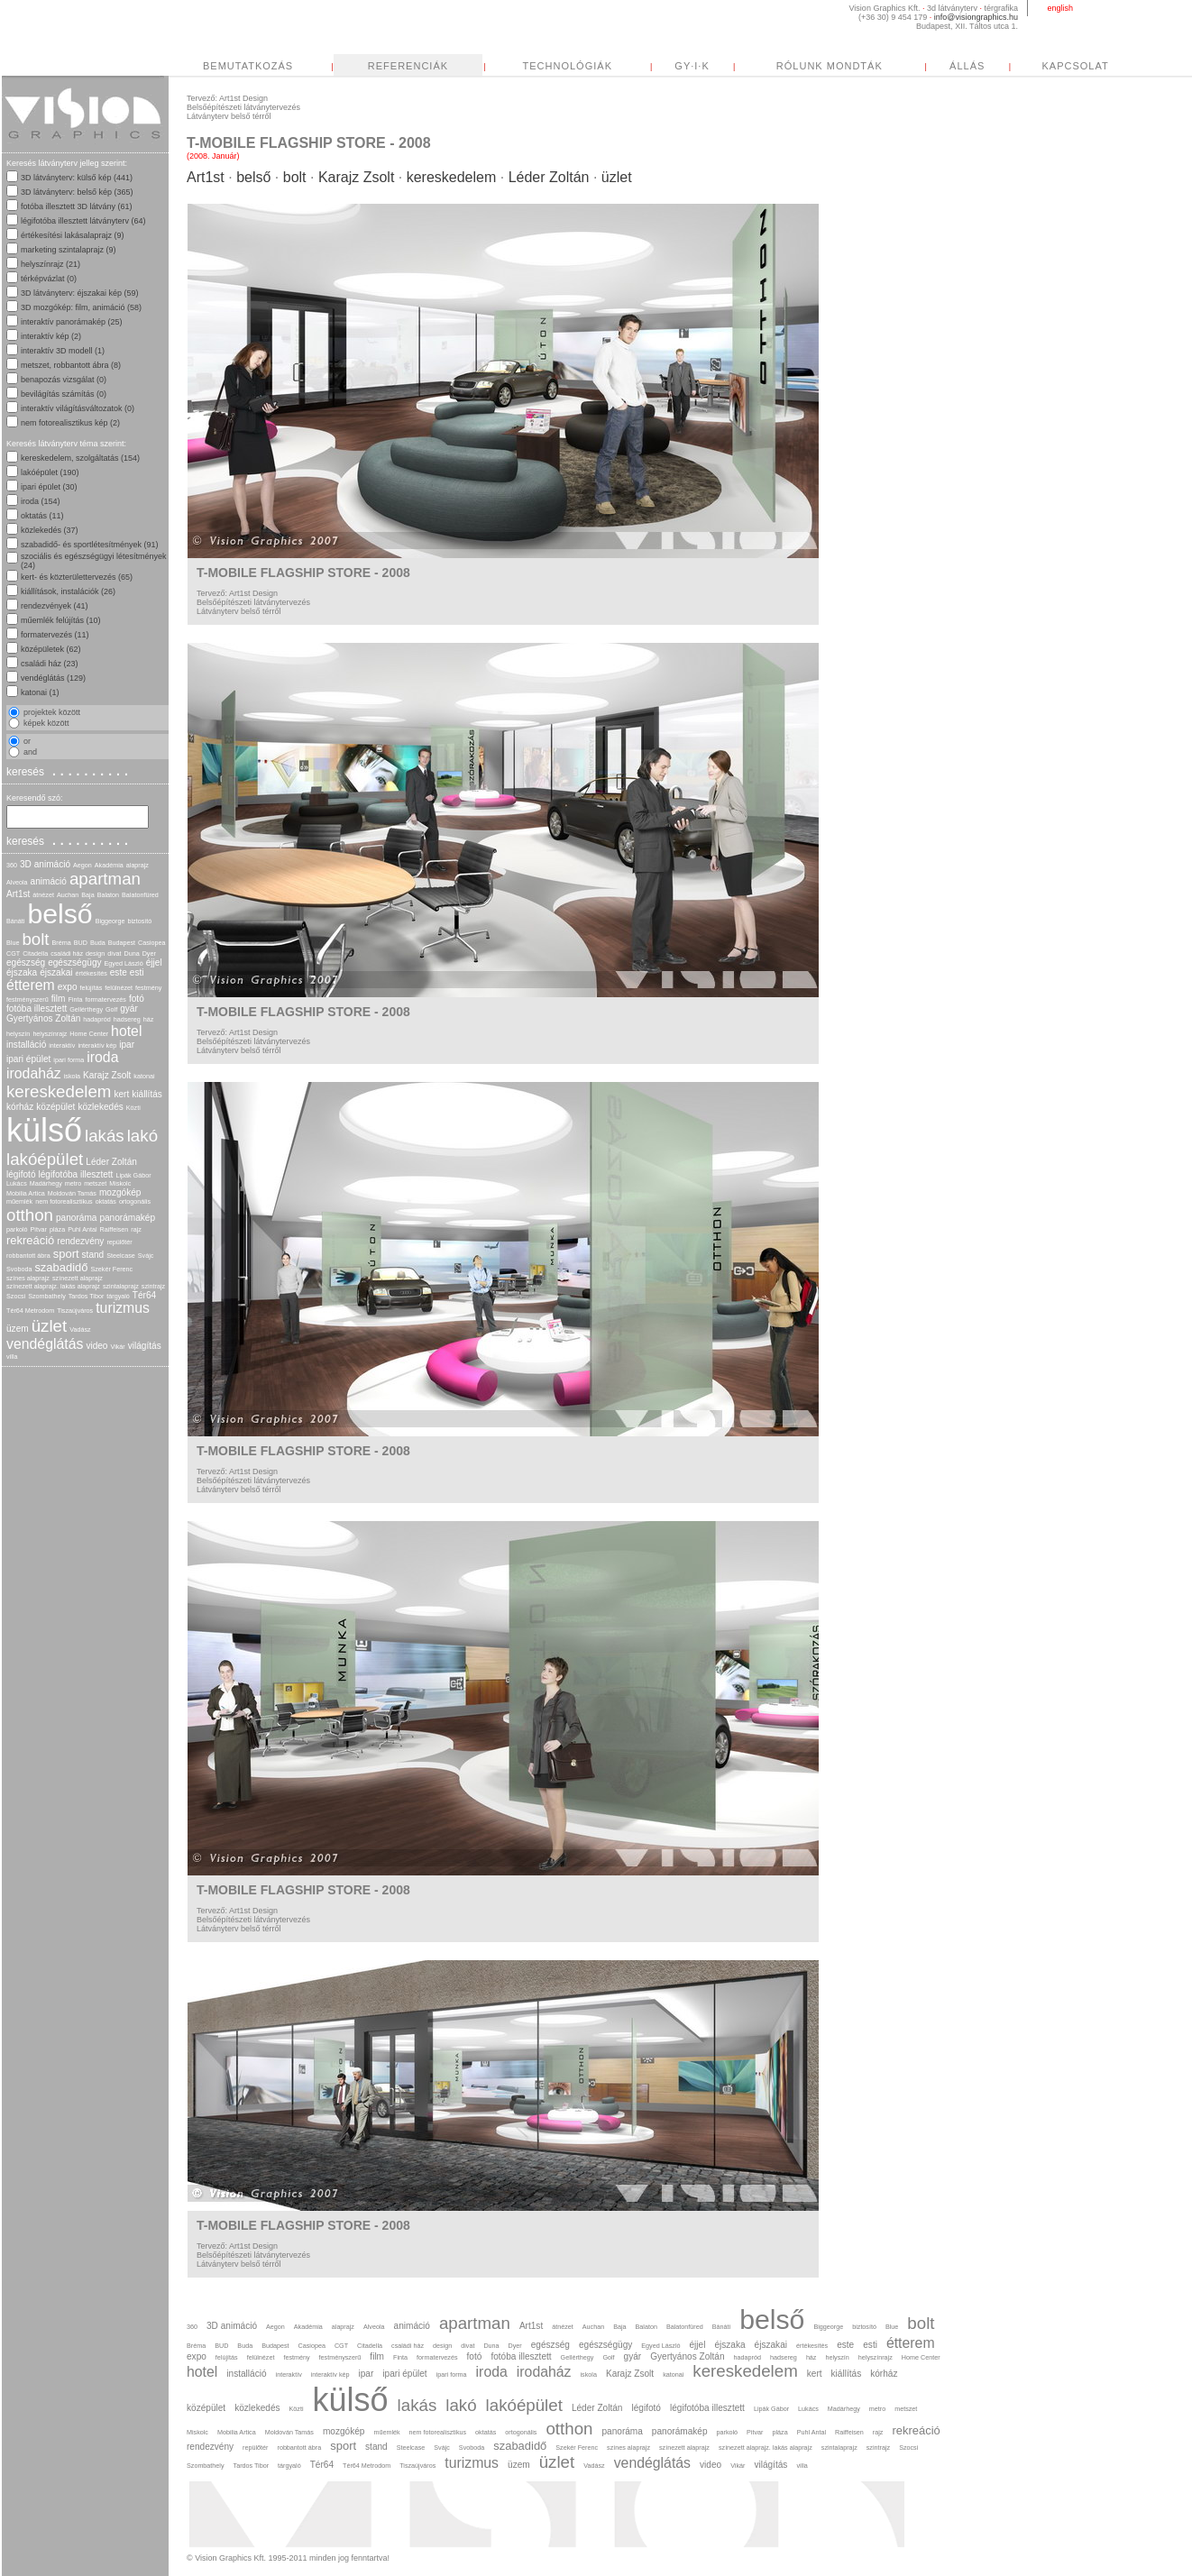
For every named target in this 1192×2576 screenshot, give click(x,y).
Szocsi (15, 1296)
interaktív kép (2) (51, 336)
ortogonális (135, 1201)
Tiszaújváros (75, 1310)
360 (11, 865)
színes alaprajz (28, 1278)
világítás (144, 1346)
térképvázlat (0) (49, 278)
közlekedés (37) (49, 530)
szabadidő (60, 1267)
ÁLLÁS (1136, 65)
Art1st (18, 894)
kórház (19, 1107)
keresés (69, 771)
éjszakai (56, 972)
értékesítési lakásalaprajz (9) (72, 235)
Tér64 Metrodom (30, 1310)
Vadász (79, 1329)
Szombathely (47, 1296)
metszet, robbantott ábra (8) (71, 365)
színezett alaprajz (77, 1278)
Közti (133, 1108)
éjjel (154, 962)
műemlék (19, 1201)
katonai (143, 1076)
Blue (12, 943)
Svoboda (19, 1269)
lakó (142, 1135)
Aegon (82, 865)
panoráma (76, 1218)
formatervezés (105, 999)
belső (59, 914)
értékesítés (91, 973)
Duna (131, 953)
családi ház (66, 953)
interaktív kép (97, 1045)
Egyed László (124, 963)
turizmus (123, 1308)
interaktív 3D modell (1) (63, 350)
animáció (49, 881)
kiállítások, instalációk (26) (68, 591)
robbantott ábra (28, 1255)
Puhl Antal (82, 1229)
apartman (105, 878)
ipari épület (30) (49, 486)
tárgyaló (118, 1296)
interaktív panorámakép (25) (72, 321)
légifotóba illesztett (76, 1174)
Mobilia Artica (25, 1193)
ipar (126, 1045)
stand (93, 1255)
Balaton (108, 895)
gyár (129, 1008)
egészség (25, 962)
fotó (136, 999)
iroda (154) (40, 501)
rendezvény (80, 1241)
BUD (80, 943)
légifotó (21, 1174)
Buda (97, 943)
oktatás (106, 1201)
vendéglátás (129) (53, 678)
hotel (126, 1031)
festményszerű (27, 999)
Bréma (61, 943)
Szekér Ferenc (111, 1269)
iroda (102, 1057)
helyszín (18, 1034)
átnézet (43, 895)
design (95, 953)
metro (73, 1183)
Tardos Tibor (87, 1296)
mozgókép (120, 1192)
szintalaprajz (121, 1286)
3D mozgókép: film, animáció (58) (81, 307)
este (118, 972)
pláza (57, 1229)
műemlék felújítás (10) (61, 620)
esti (137, 972)
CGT (13, 953)
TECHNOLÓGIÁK (737, 65)
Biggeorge (110, 921)
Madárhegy (46, 1183)
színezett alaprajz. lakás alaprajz (53, 1286)
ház (148, 1019)
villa (11, 1356)
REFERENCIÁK (577, 65)
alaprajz (137, 865)
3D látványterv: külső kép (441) (77, 177)
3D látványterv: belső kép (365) (77, 192)
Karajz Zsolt (107, 1075)
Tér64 (144, 1295)
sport (66, 1253)
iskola (72, 1076)
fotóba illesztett (36, 1008)
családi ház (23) (49, 663)
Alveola (17, 882)
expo (68, 987)
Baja (87, 895)
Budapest (121, 943)
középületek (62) (51, 649)
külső (44, 1130)
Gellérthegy (86, 1009)
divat (114, 953)
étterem (30, 985)
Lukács (16, 1183)
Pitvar (39, 1229)
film (58, 999)
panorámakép (127, 1218)
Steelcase (120, 1255)
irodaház (33, 1073)
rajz (136, 1229)
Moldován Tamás (72, 1193)
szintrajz (153, 1286)
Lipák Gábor (133, 1175)
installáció (26, 1045)
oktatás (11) (42, 515)
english (1060, 8)
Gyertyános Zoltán (43, 1018)
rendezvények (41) (54, 605)
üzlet (50, 1325)
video (96, 1346)
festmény (148, 988)
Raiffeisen (114, 1229)
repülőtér (119, 1242)
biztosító (139, 921)
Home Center (88, 1034)
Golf (111, 1009)
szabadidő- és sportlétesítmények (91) (90, 544)
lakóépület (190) (50, 472)
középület (55, 1107)
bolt (35, 939)
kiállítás (147, 1094)
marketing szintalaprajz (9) (68, 249)
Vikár (117, 1347)
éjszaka (21, 972)
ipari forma (68, 1060)
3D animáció (45, 864)
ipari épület (28, 1059)
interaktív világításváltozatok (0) (77, 408)
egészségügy (74, 962)
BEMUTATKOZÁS (417, 65)
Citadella (35, 953)
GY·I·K (861, 65)
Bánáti (15, 921)
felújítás (91, 988)
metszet (95, 1183)
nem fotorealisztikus (64, 1201)
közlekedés (100, 1107)
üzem (17, 1329)
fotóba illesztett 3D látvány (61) (77, 206)
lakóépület (44, 1159)
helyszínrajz (49, 1034)
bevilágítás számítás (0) (63, 394)
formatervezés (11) (55, 634)
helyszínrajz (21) (50, 264)
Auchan (67, 895)
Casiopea (151, 943)
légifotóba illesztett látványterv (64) (83, 220)
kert (121, 1094)
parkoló (17, 1229)
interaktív (62, 1045)
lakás (104, 1135)
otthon (29, 1214)
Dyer (149, 953)
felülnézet (119, 988)
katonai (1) (40, 692)
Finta (75, 999)
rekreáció (30, 1240)
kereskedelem (58, 1091)
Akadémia (109, 865)
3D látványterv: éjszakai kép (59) (80, 293)
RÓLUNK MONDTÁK (999, 65)
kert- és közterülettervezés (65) (77, 577)
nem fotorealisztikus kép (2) (70, 422)
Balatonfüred (140, 895)
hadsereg (127, 1019)
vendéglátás (44, 1344)
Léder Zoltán (111, 1162)
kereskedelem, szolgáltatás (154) (80, 458)
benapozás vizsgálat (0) (63, 379)
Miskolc (120, 1183)
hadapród (96, 1019)
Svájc (146, 1255)
